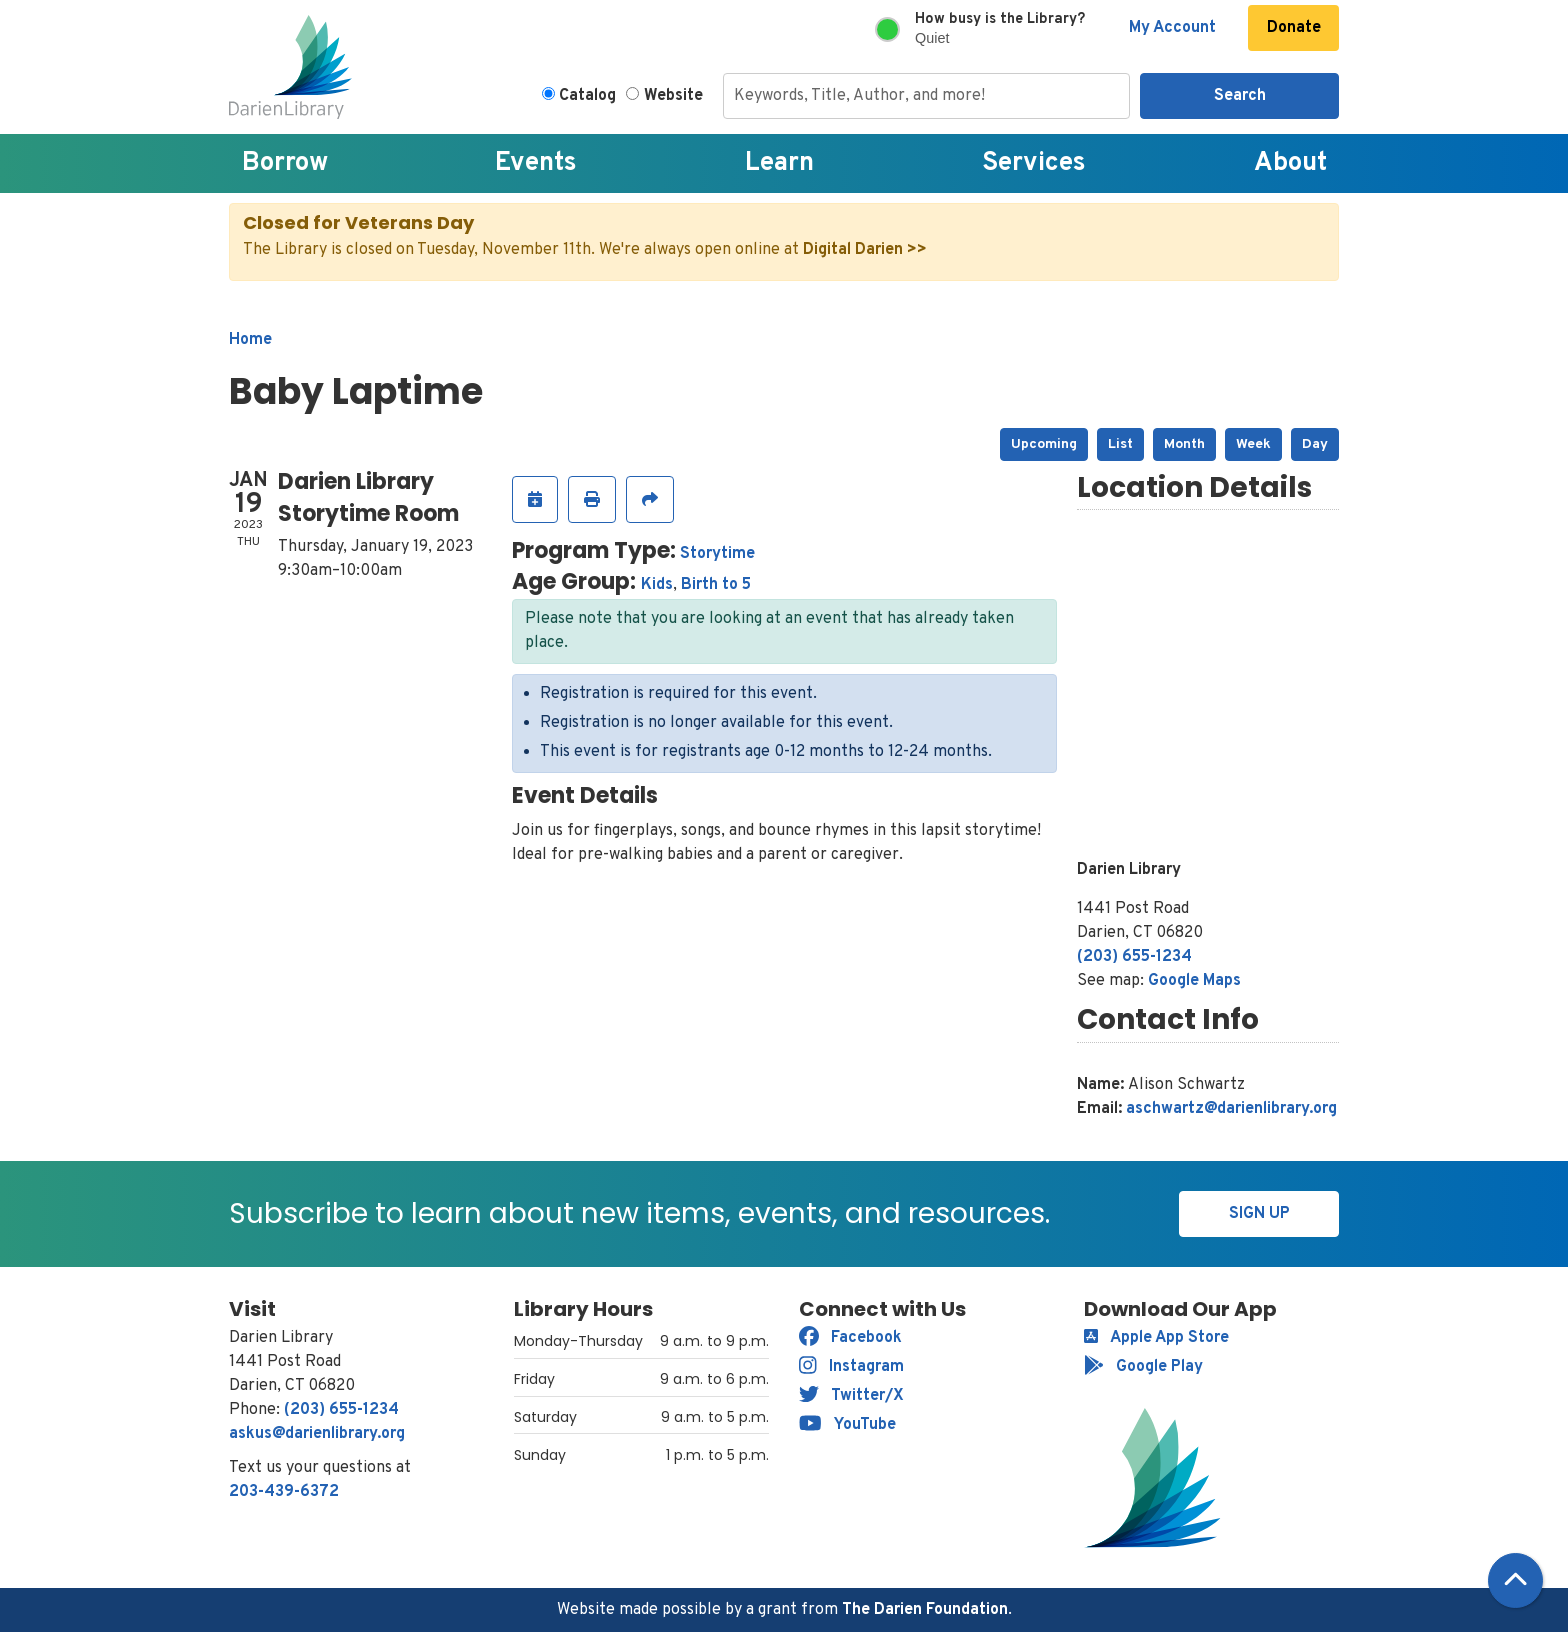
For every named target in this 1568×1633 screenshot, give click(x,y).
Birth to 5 (716, 585)
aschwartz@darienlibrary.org (1231, 1109)
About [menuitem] (1290, 163)
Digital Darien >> (865, 250)
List (1120, 444)
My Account (1172, 28)
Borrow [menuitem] (285, 163)
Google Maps (1194, 981)
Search (1240, 96)
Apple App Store (1156, 1338)
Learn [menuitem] (779, 163)
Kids (657, 585)
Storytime (717, 554)
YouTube (847, 1425)
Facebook (850, 1338)
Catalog (587, 96)
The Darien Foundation (925, 1610)
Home (250, 340)
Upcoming (1044, 444)
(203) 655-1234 (1134, 957)
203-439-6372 (284, 1492)
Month (1184, 444)
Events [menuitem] (536, 163)
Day (1315, 444)
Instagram (851, 1367)
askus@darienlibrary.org (317, 1434)
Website (673, 96)
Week (1253, 444)
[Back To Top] (1515, 1580)
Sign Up (1259, 1214)
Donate (1294, 28)
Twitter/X (851, 1396)
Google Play (1143, 1367)
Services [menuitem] (1034, 163)
